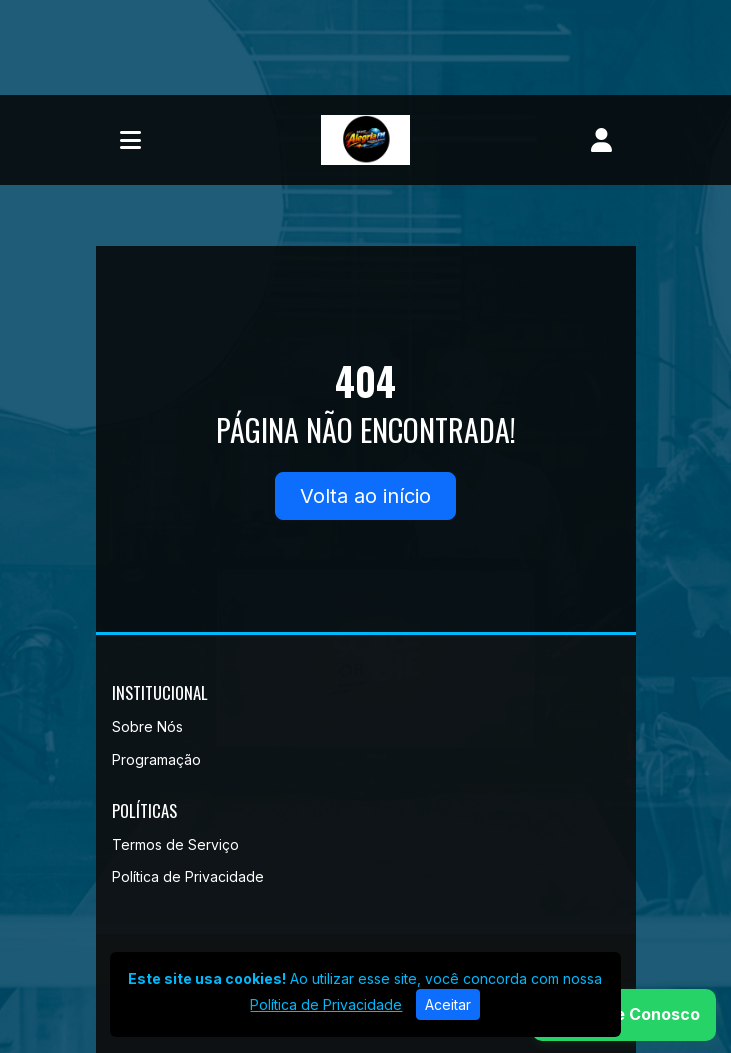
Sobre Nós (147, 726)
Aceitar (448, 1004)
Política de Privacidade (188, 876)
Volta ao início (365, 496)
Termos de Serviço (175, 844)
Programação (156, 759)
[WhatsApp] (624, 1015)
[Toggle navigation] (130, 140)
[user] (601, 140)
